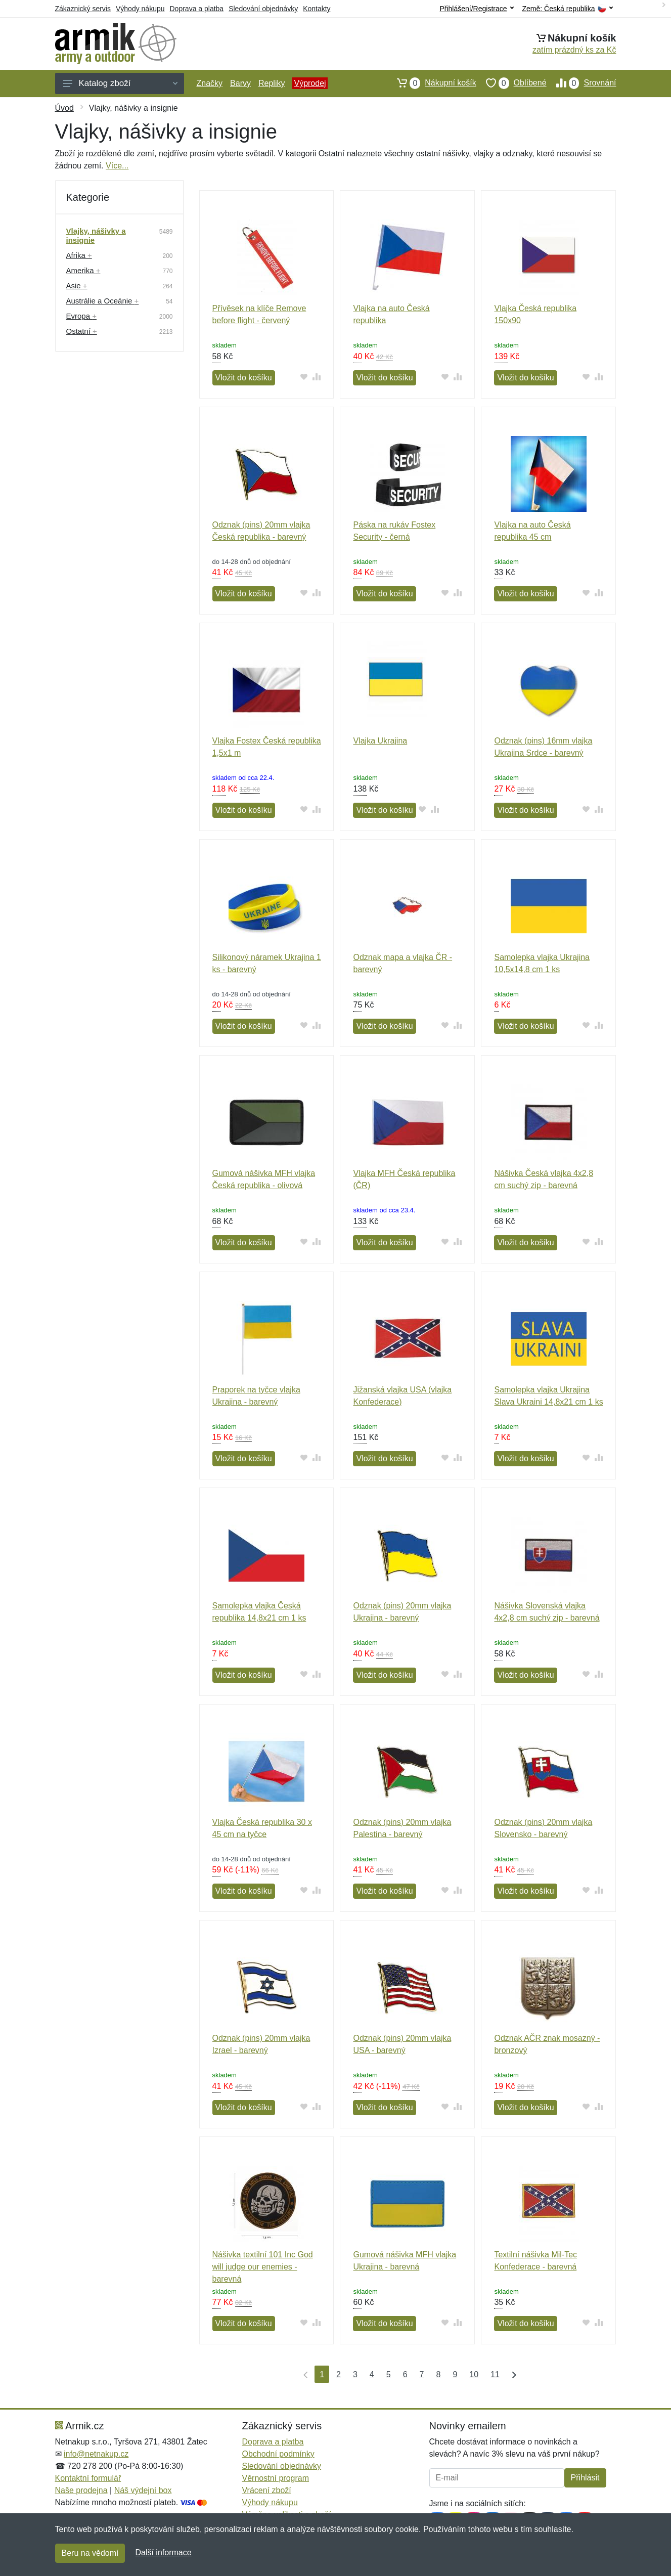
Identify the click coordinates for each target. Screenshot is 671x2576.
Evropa (81, 316)
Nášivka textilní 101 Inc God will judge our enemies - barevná (262, 2266)
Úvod (64, 108)
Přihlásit (585, 2477)
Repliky (271, 83)
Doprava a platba (197, 9)
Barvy (240, 83)
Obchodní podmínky (278, 2454)
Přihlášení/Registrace (476, 8)
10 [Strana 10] (473, 2374)
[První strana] (303, 2374)
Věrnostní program (275, 2478)
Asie (76, 285)
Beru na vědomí (90, 2553)
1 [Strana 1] (322, 2374)
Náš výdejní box (143, 2490)
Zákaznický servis (83, 9)
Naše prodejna (81, 2490)
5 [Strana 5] (388, 2374)
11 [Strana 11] (495, 2374)
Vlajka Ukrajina (380, 740)
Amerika (83, 270)
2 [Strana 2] (338, 2374)
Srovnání (581, 83)
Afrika (79, 255)
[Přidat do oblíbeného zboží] (303, 376)
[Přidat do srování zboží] (316, 376)
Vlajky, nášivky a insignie (96, 235)
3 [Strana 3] (355, 2374)
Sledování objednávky (263, 9)
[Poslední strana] (512, 2374)
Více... (117, 165)
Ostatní (81, 331)
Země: (567, 9)
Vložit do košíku (243, 377)
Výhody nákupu (140, 9)
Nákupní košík (431, 83)
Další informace (163, 2552)
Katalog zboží (120, 83)
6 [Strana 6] (405, 2374)
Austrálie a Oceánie (102, 300)
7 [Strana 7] (422, 2374)
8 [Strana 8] (438, 2374)
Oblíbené (511, 83)
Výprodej (310, 83)
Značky (210, 83)
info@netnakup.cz (96, 2454)
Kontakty (316, 9)
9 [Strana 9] (455, 2374)
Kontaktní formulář (88, 2478)
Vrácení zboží (266, 2490)
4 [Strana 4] (372, 2374)
